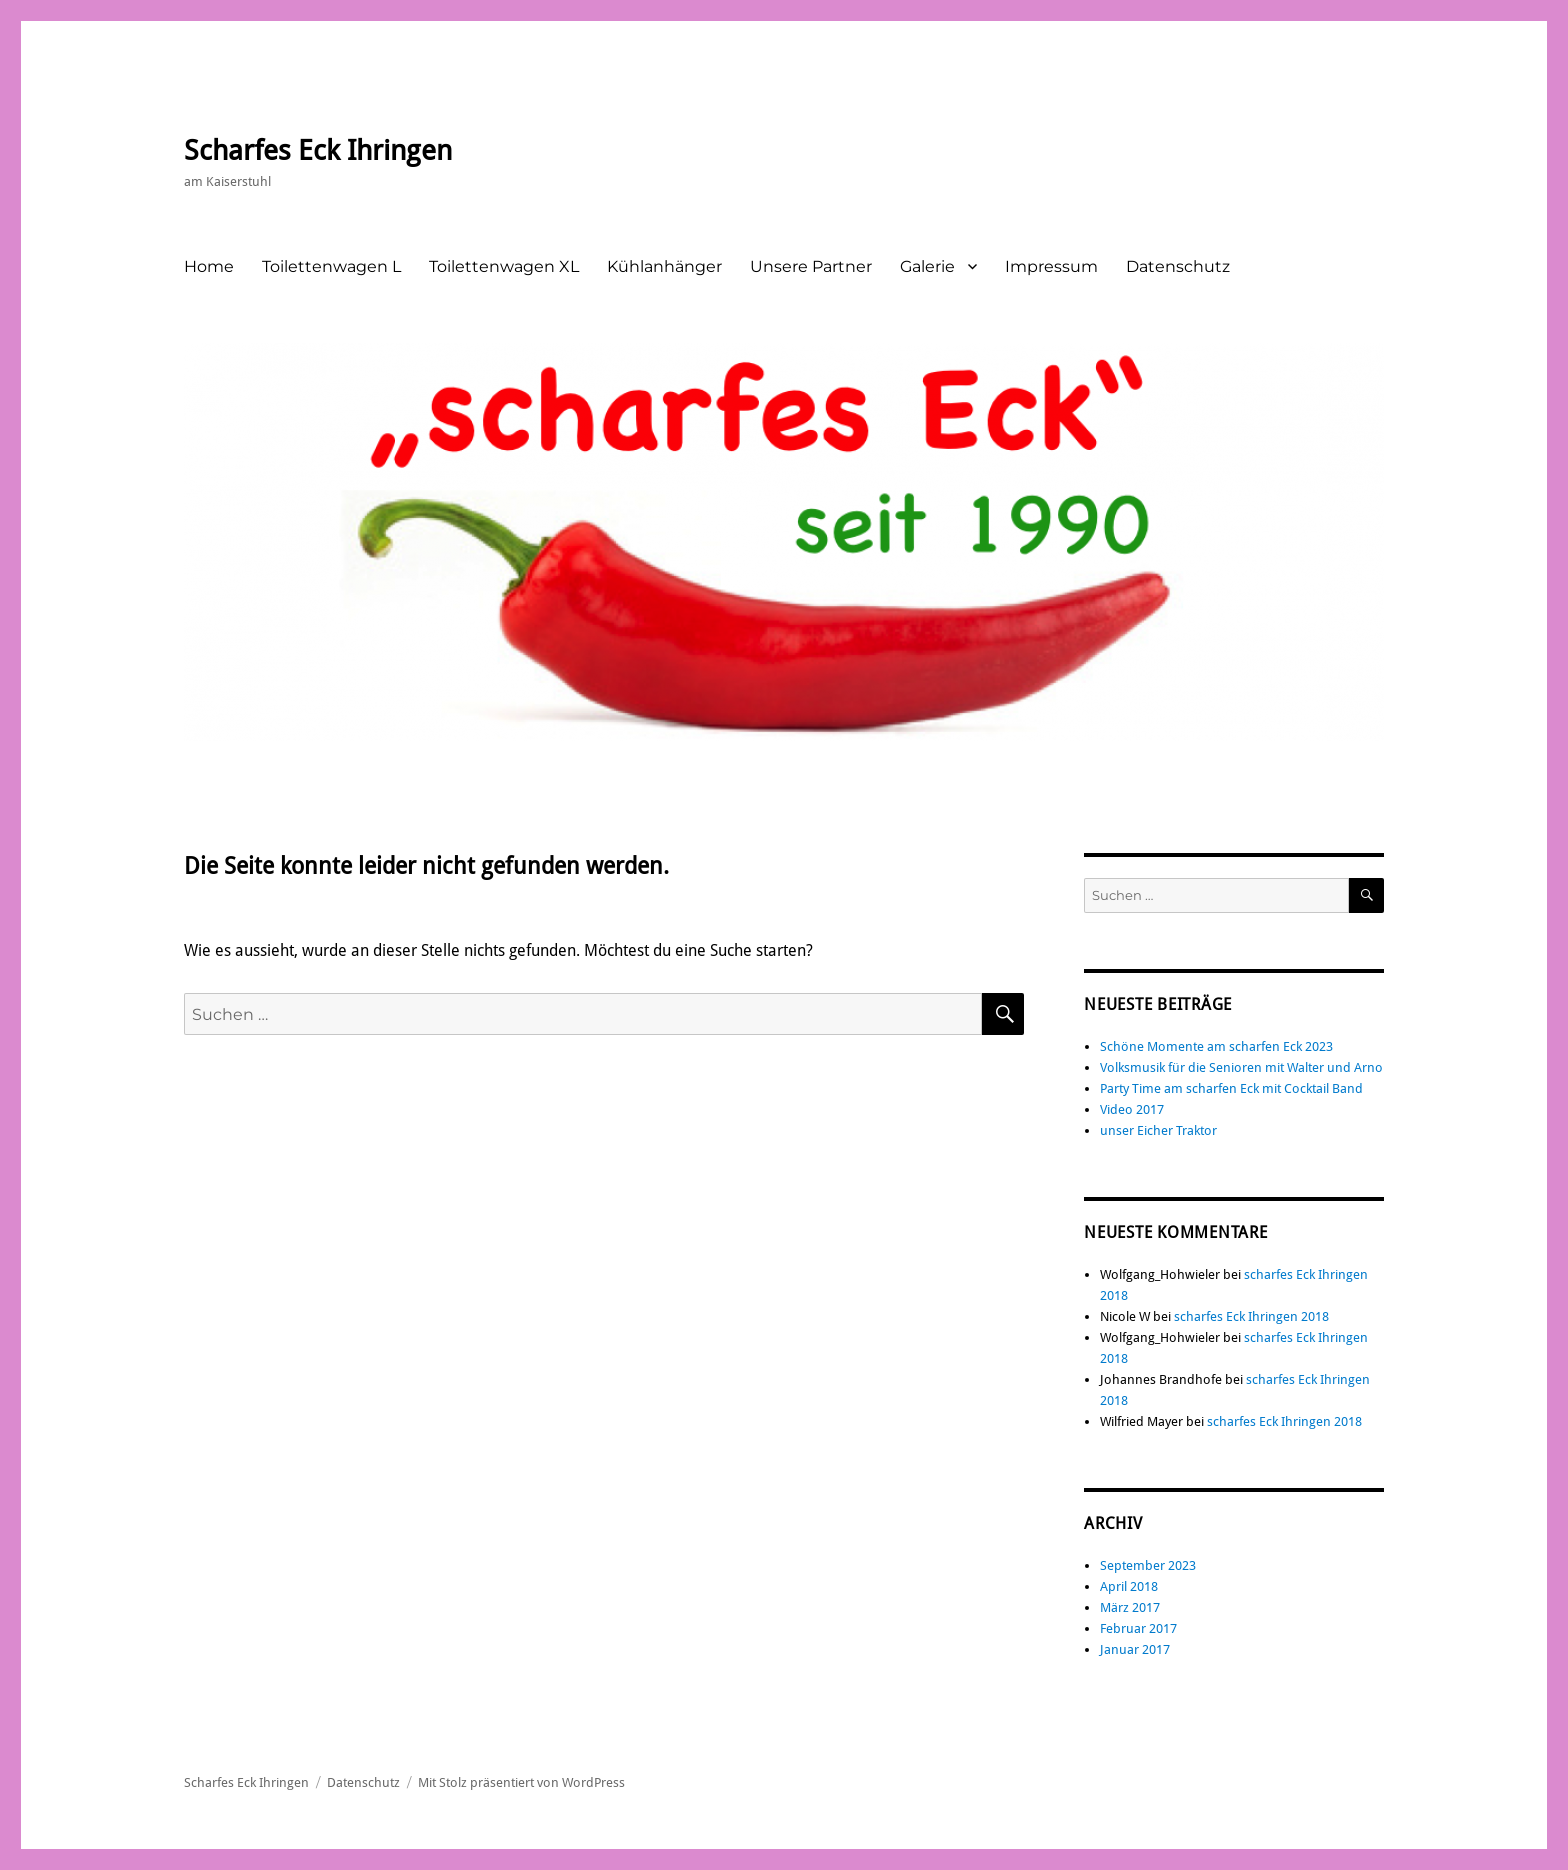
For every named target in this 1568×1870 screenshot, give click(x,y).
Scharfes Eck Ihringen (318, 150)
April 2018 (1129, 1586)
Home (209, 266)
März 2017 (1130, 1607)
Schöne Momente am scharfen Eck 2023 (1216, 1046)
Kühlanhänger (664, 266)
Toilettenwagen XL (504, 266)
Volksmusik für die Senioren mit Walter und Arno (1241, 1067)
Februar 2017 (1138, 1628)
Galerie (927, 266)
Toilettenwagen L (331, 266)
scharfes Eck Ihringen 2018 (1251, 1316)
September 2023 (1148, 1565)
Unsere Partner (811, 266)
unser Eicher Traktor (1158, 1130)
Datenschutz (1178, 266)
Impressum (1051, 266)
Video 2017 (1132, 1109)
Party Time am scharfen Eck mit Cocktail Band (1231, 1088)
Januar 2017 (1135, 1649)
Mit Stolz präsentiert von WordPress (521, 1782)
